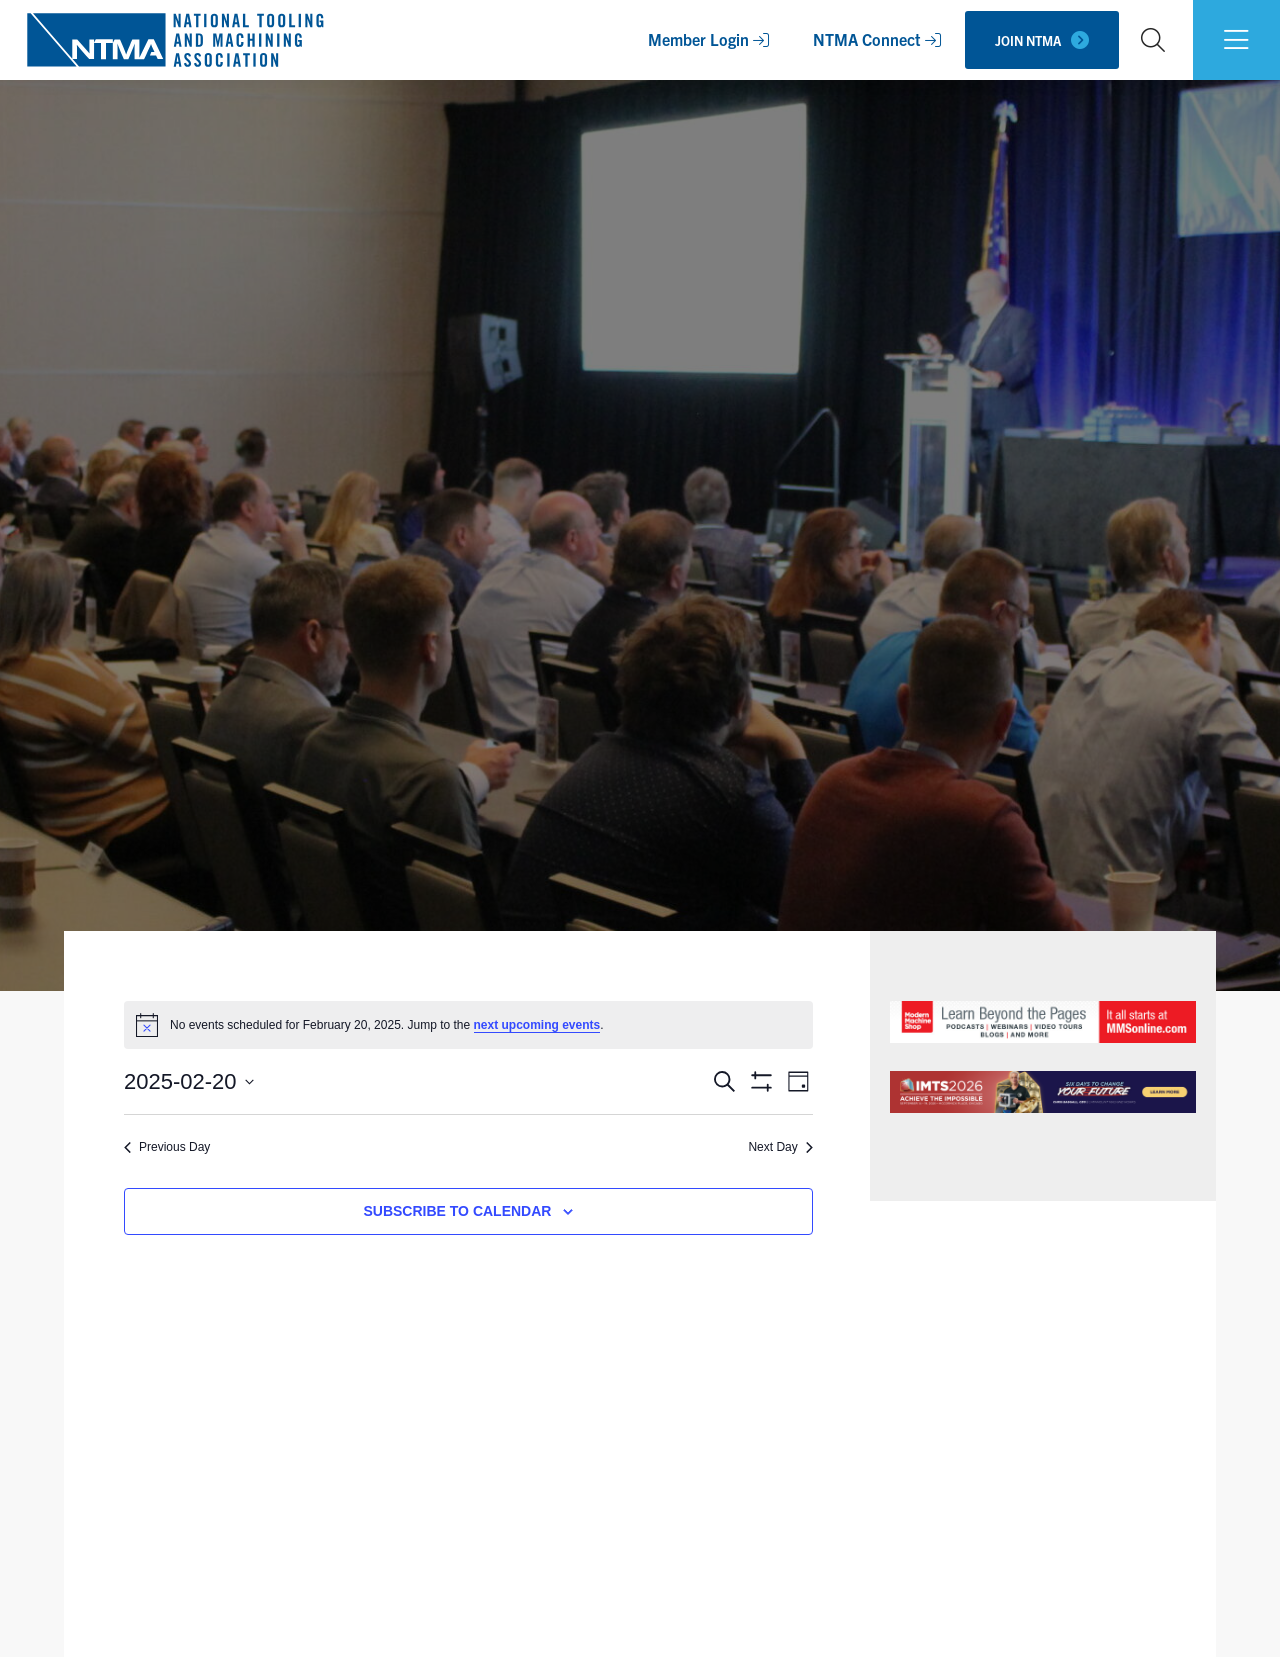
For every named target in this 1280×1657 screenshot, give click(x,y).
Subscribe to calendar (457, 1211)
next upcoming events (537, 1025)
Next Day (780, 1147)
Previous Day (167, 1147)
